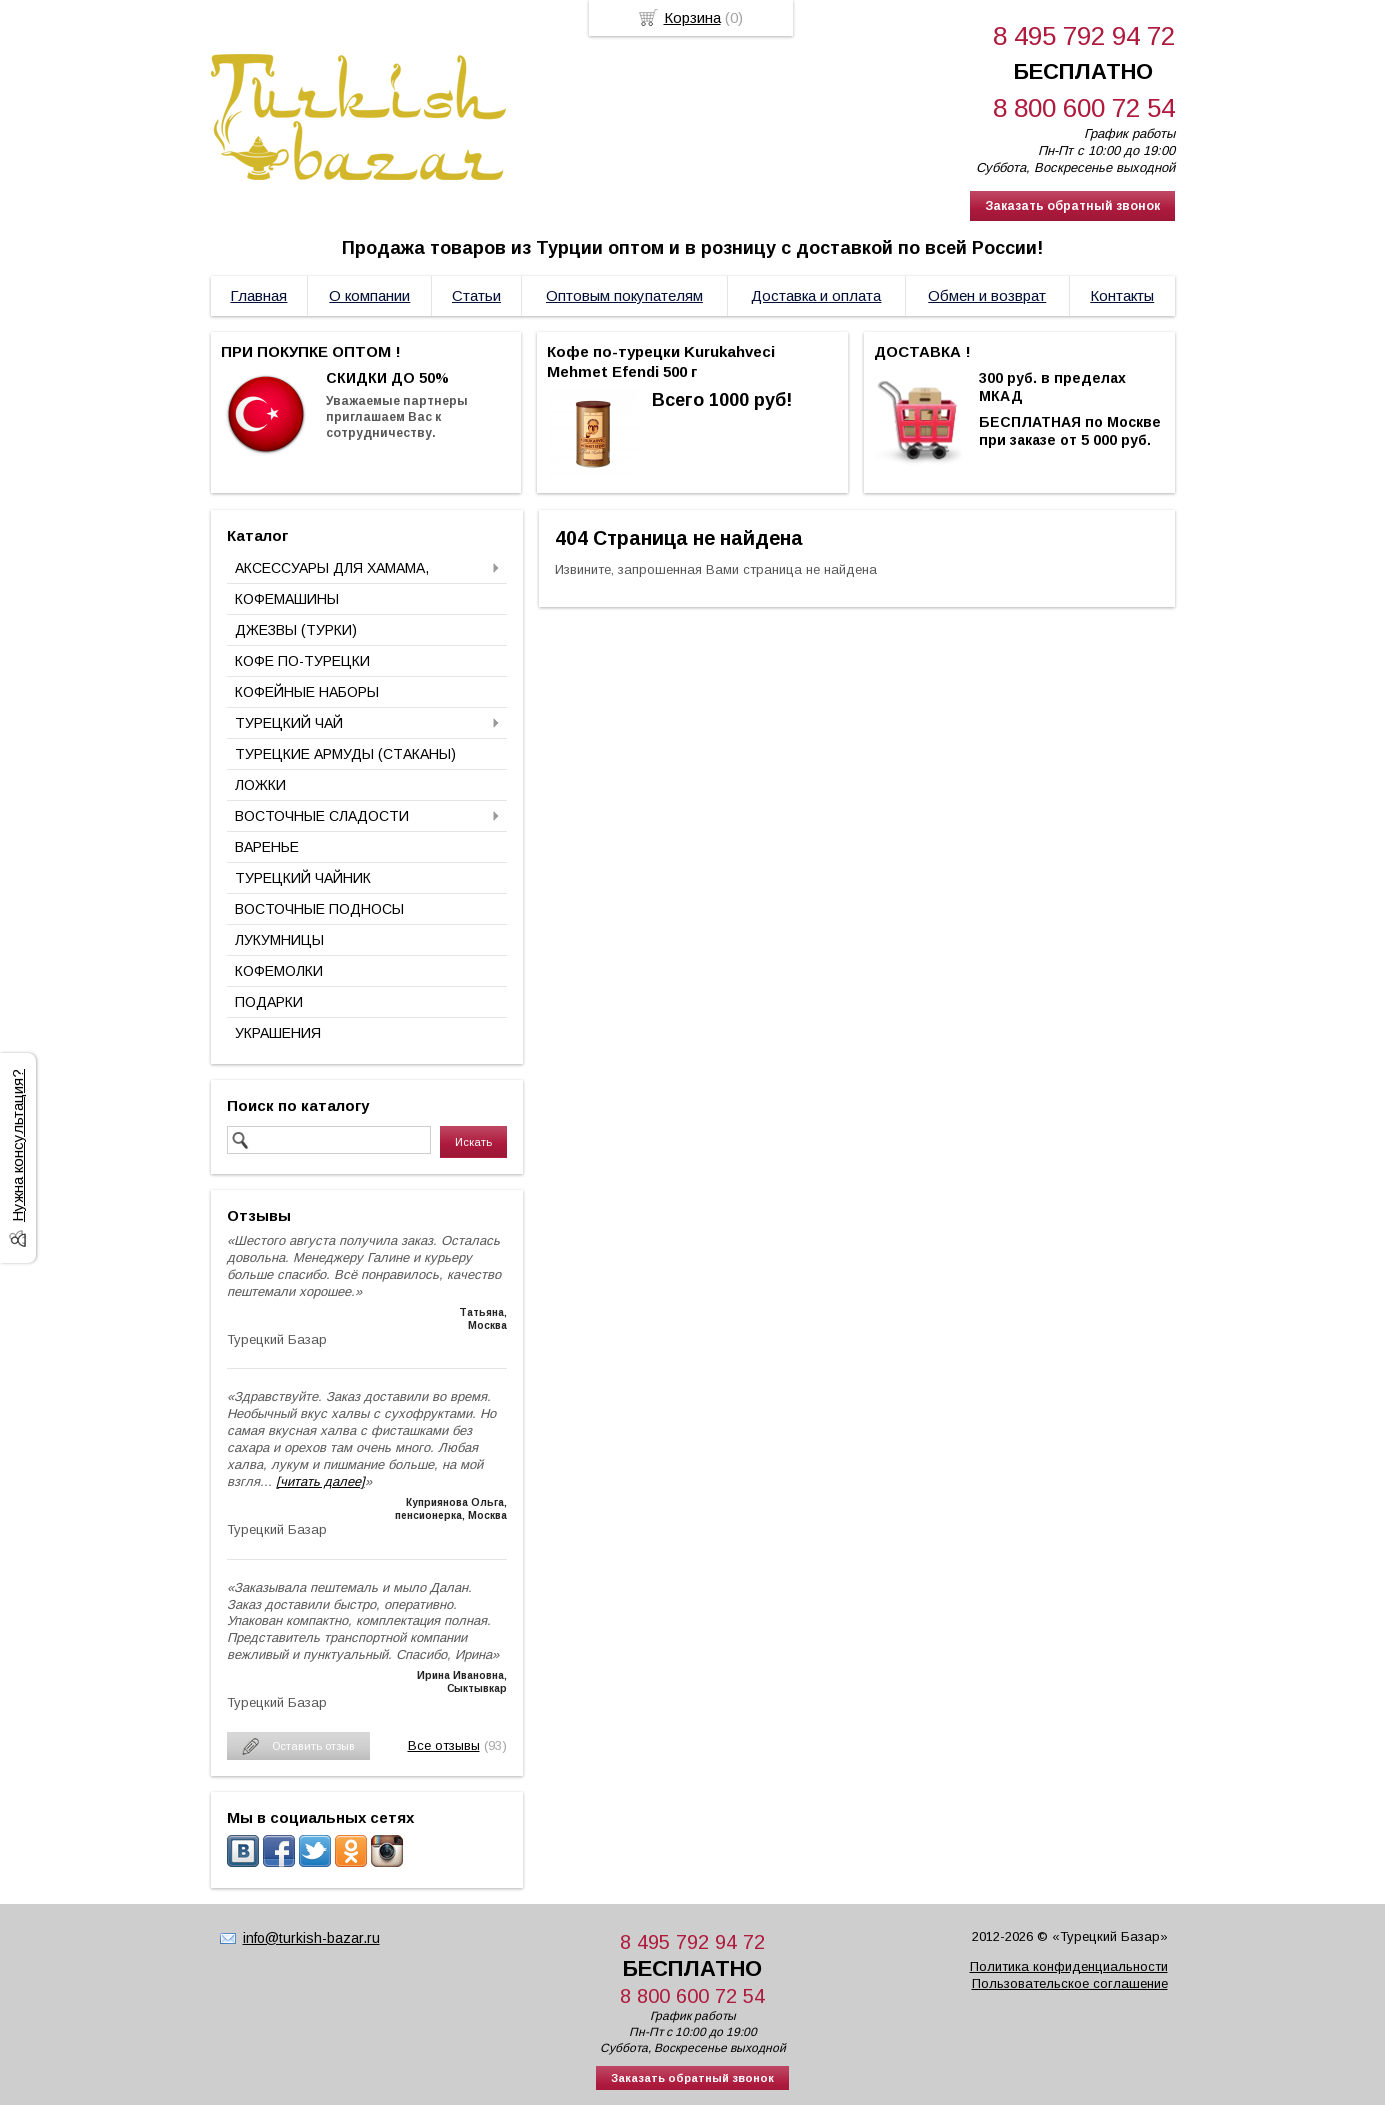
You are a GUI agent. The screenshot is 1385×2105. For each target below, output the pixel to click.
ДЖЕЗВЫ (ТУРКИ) (296, 630)
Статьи (476, 295)
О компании (369, 295)
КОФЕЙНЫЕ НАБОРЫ (307, 692)
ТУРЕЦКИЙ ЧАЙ (289, 723)
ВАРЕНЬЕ (267, 847)
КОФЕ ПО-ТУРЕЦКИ (302, 661)
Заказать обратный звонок (1072, 206)
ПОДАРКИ (269, 1002)
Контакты (1122, 295)
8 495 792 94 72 (1084, 36)
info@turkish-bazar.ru (311, 1938)
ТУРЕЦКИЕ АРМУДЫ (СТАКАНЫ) (345, 754)
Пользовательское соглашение (1070, 1983)
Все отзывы (444, 1745)
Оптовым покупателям (624, 295)
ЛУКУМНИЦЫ (279, 940)
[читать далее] (320, 1481)
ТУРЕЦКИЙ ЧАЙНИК (303, 878)
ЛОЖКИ (260, 785)
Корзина (692, 17)
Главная (258, 295)
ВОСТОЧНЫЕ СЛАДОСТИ (322, 816)
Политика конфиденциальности (1069, 1966)
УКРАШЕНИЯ (278, 1033)
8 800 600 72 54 (1084, 108)
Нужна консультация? (17, 1145)
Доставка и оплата (816, 295)
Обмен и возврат (987, 295)
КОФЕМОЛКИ (279, 971)
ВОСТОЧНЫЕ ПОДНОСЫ (319, 909)
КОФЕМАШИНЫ (287, 599)
